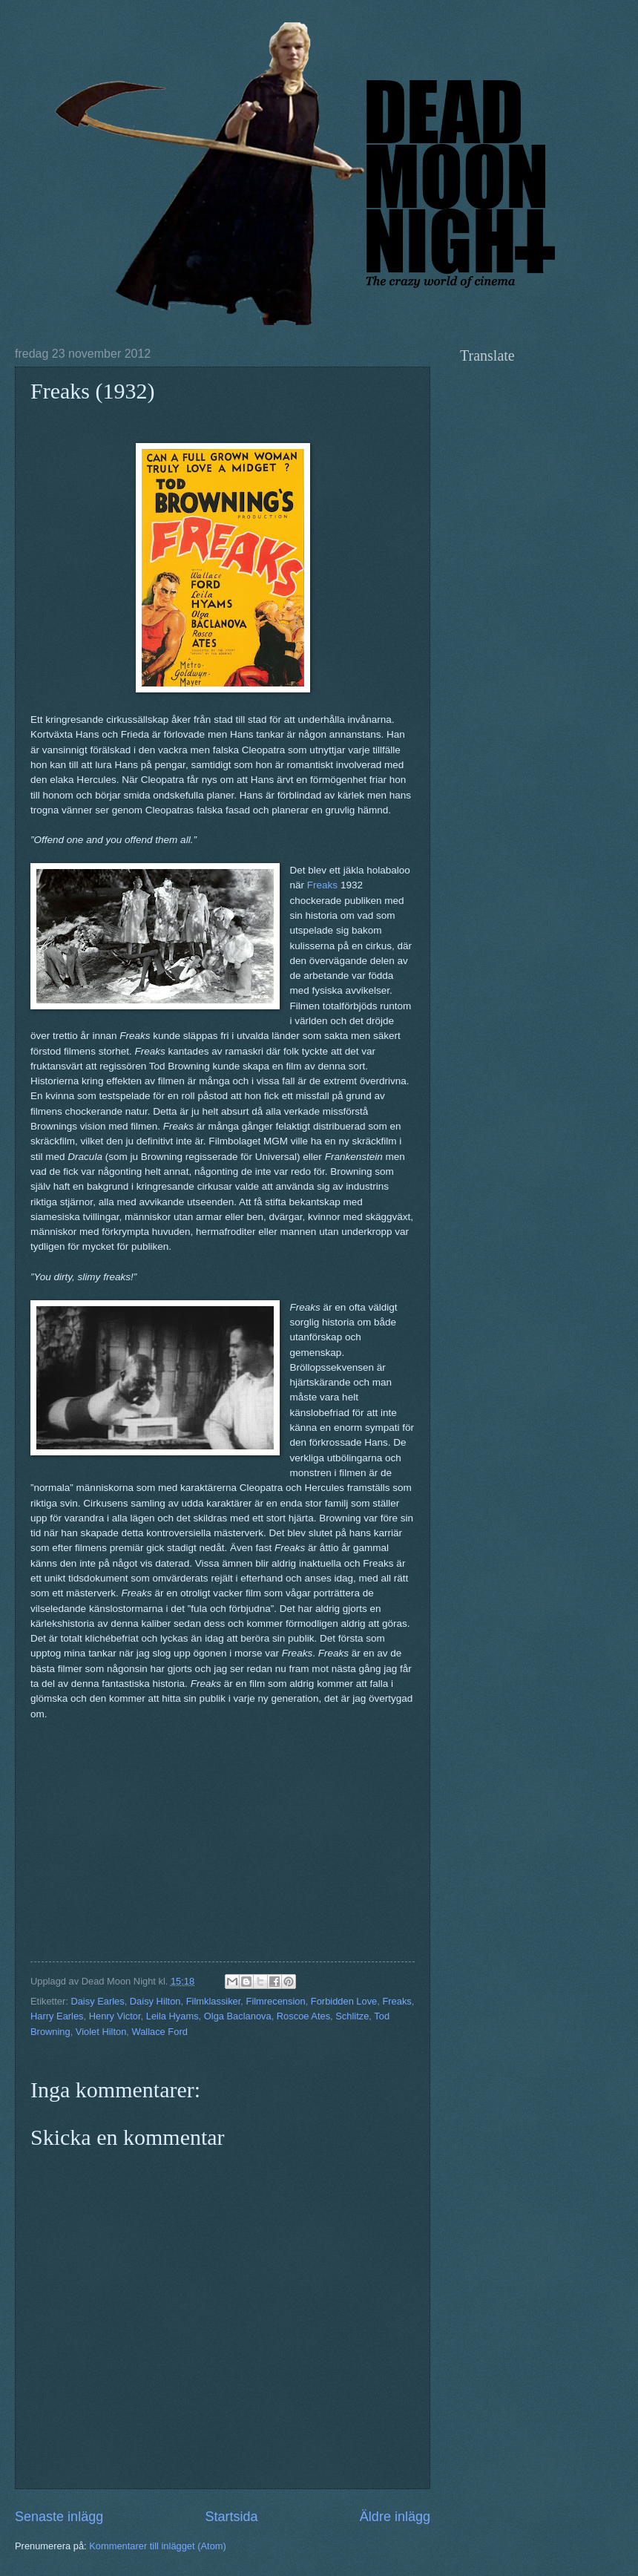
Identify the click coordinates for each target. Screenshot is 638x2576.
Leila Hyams (172, 2016)
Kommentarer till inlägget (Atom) (157, 2546)
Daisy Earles (97, 2001)
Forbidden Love (344, 2001)
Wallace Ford (159, 2031)
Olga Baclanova (238, 2016)
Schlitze (352, 2016)
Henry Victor (115, 2016)
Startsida (231, 2516)
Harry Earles (57, 2016)
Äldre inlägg (395, 2516)
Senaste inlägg (59, 2516)
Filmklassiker (213, 2001)
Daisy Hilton (155, 2001)
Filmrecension (276, 2001)
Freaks (322, 885)
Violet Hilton (101, 2031)
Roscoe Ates (303, 2016)
